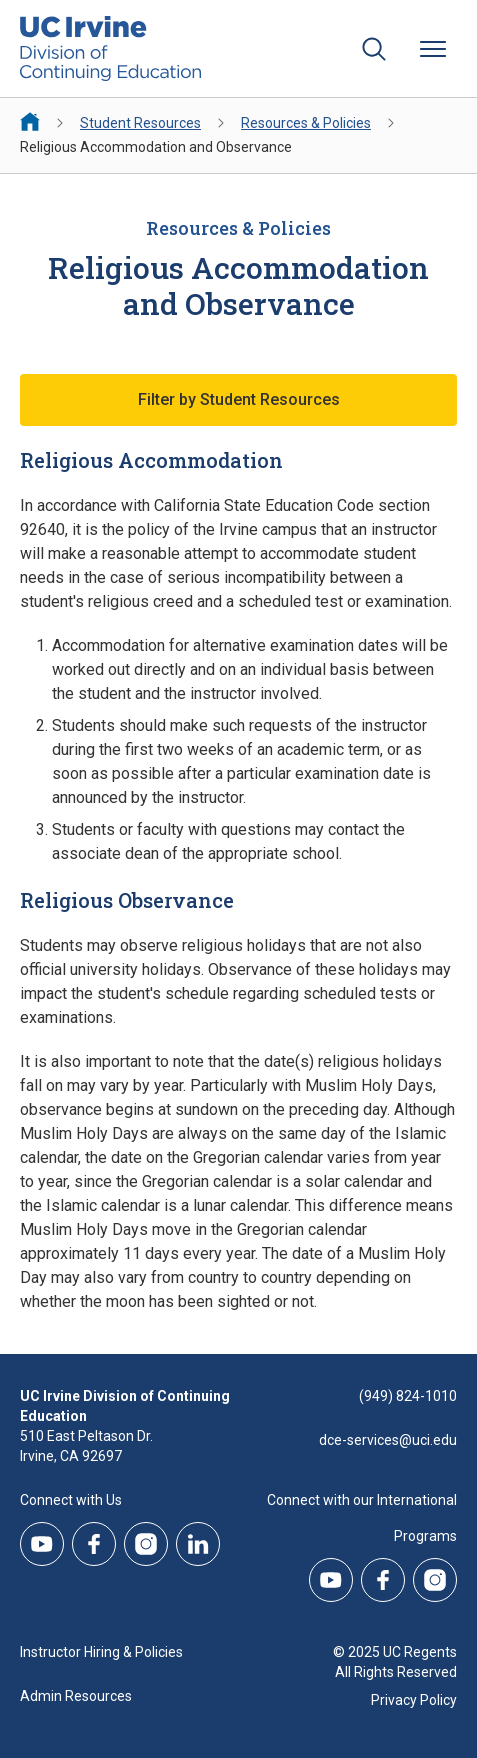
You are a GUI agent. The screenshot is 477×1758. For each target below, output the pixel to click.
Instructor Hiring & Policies (101, 1652)
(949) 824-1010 (408, 1396)
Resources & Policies (306, 123)
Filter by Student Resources (239, 399)
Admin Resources (76, 1696)
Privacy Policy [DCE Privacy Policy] (414, 1700)
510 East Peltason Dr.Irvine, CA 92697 (86, 1446)
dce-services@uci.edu (388, 1440)
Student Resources (140, 123)
